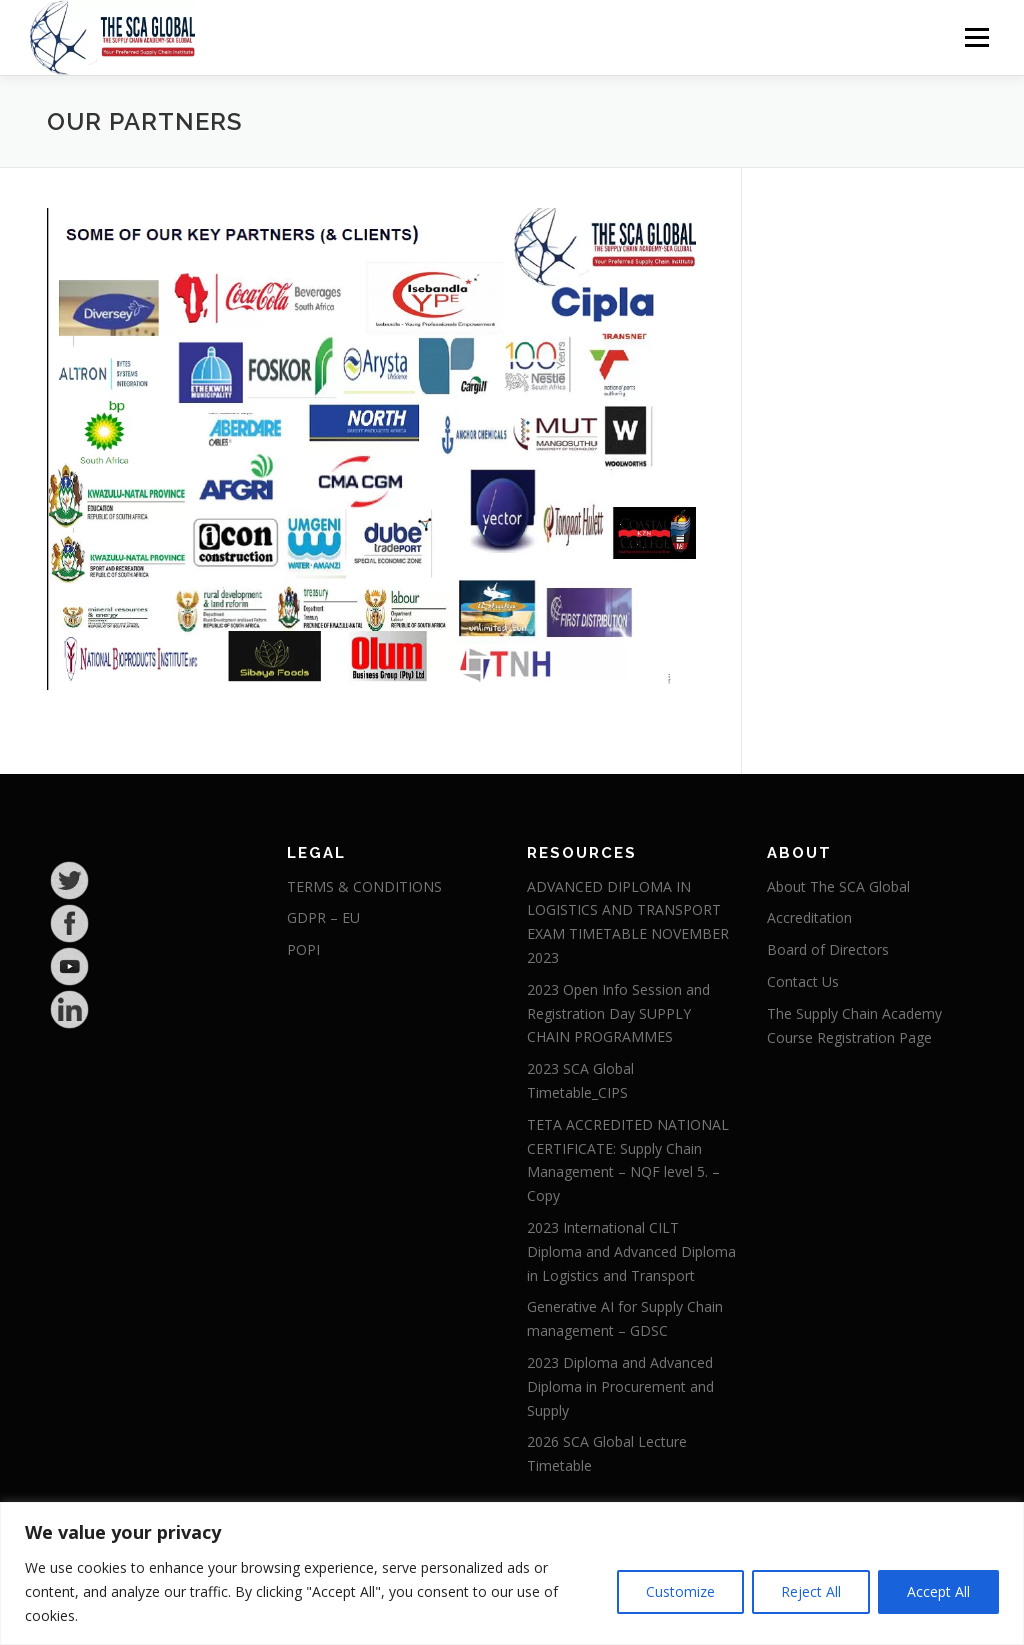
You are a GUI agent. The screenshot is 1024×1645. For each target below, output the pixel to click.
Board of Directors (828, 949)
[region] (512, 1573)
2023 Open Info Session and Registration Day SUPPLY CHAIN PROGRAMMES (618, 1013)
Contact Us (803, 981)
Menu (976, 37)
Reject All (811, 1591)
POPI (303, 949)
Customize (680, 1591)
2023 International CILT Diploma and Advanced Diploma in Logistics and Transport (631, 1251)
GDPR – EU (323, 917)
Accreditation (809, 917)
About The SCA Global (838, 886)
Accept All (938, 1591)
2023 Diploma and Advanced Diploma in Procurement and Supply (620, 1386)
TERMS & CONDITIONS (364, 886)
